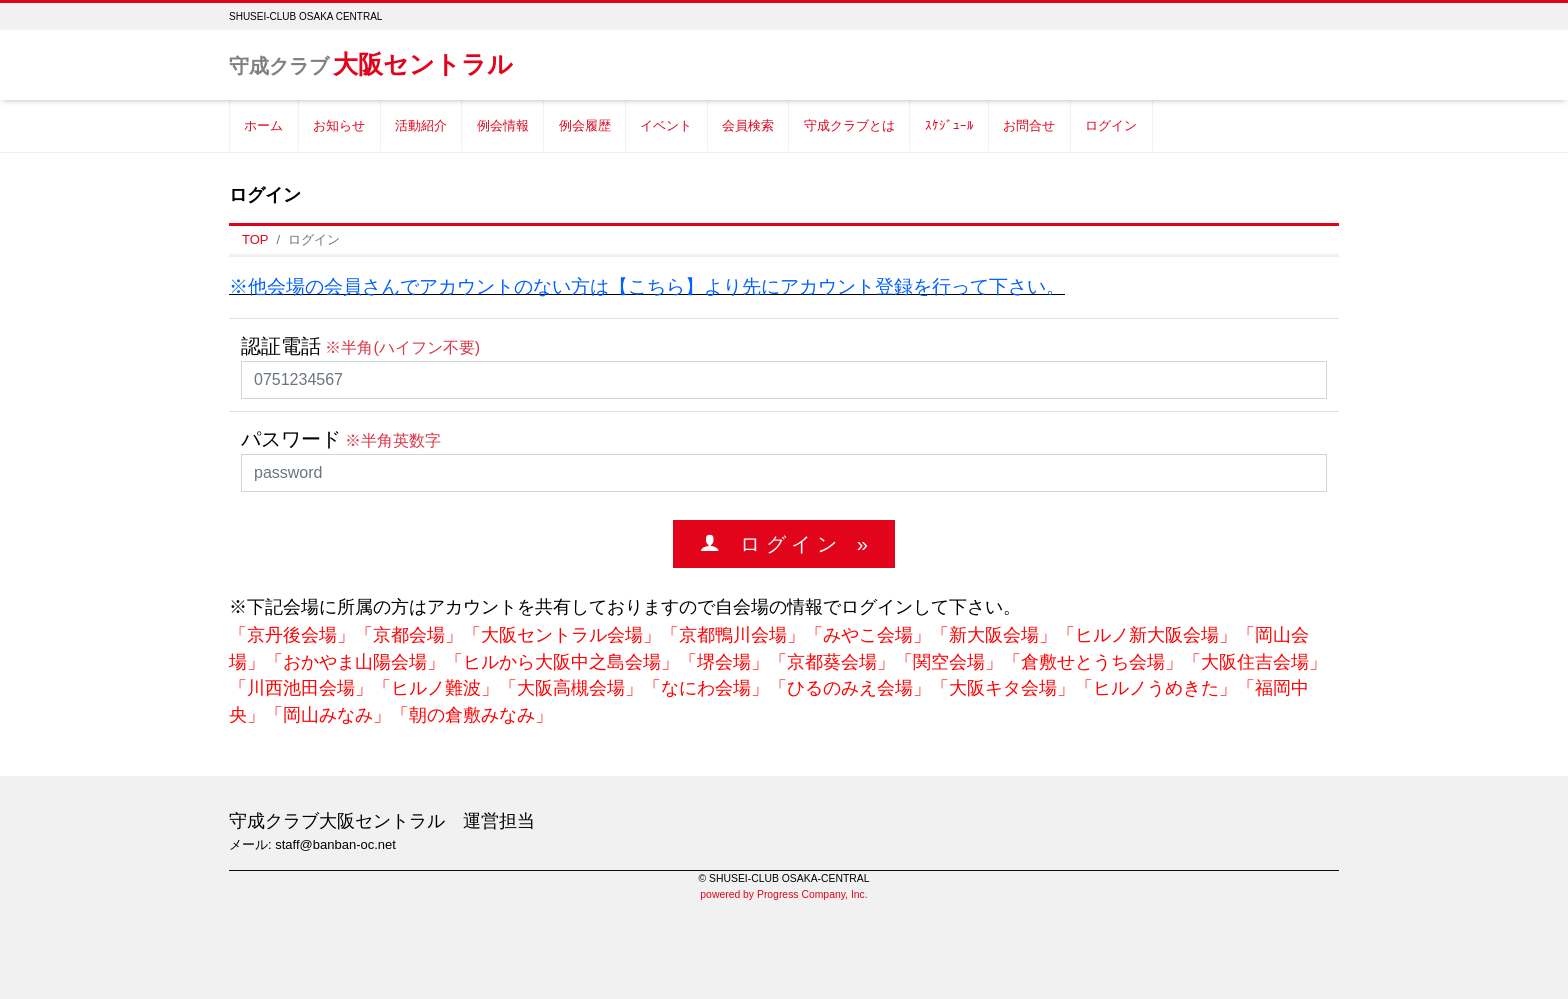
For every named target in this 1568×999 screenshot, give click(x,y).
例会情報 (503, 125)
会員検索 (748, 125)
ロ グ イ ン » (794, 543)
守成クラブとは (849, 125)
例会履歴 (585, 125)
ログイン (1111, 125)
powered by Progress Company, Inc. (783, 894)
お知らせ (339, 125)
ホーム (263, 125)
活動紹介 (421, 125)
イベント (666, 125)
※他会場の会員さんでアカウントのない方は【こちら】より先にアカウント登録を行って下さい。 (647, 286)
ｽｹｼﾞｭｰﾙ (949, 125)
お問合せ (1029, 125)
